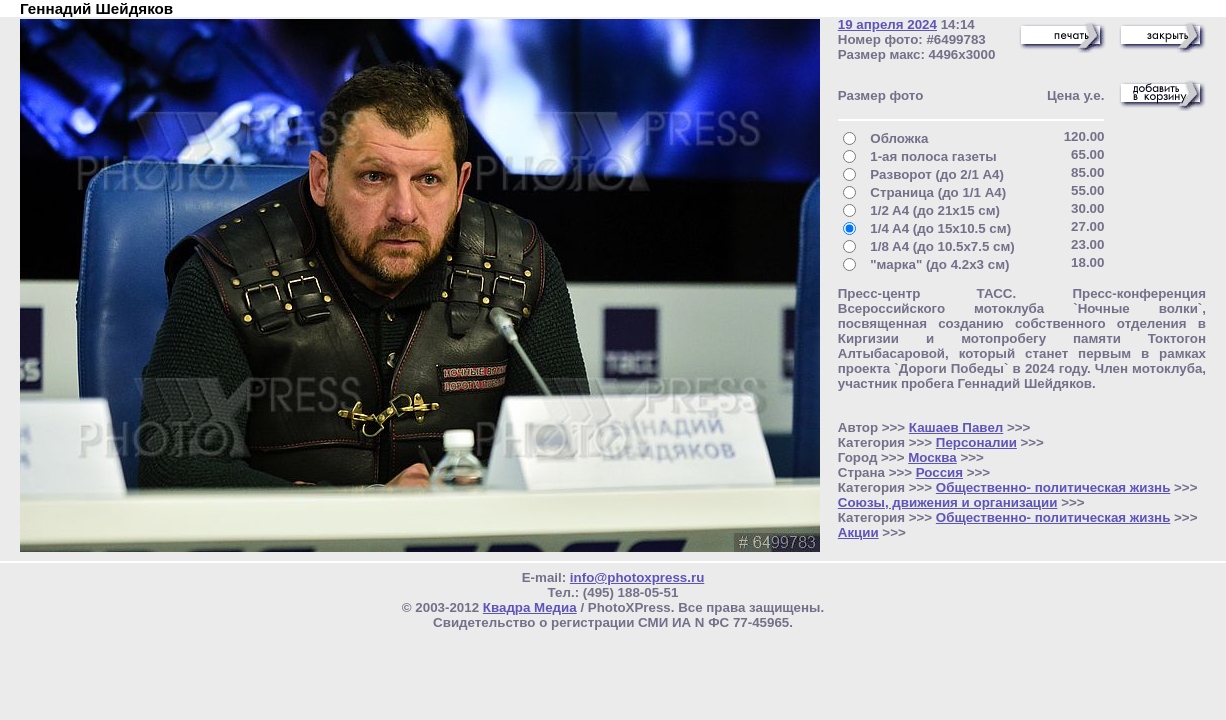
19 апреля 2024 (887, 24)
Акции (858, 532)
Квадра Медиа (530, 607)
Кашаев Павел (956, 427)
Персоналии (976, 442)
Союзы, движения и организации (948, 502)
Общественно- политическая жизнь (1053, 487)
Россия (939, 472)
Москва (932, 457)
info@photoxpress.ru (637, 577)
